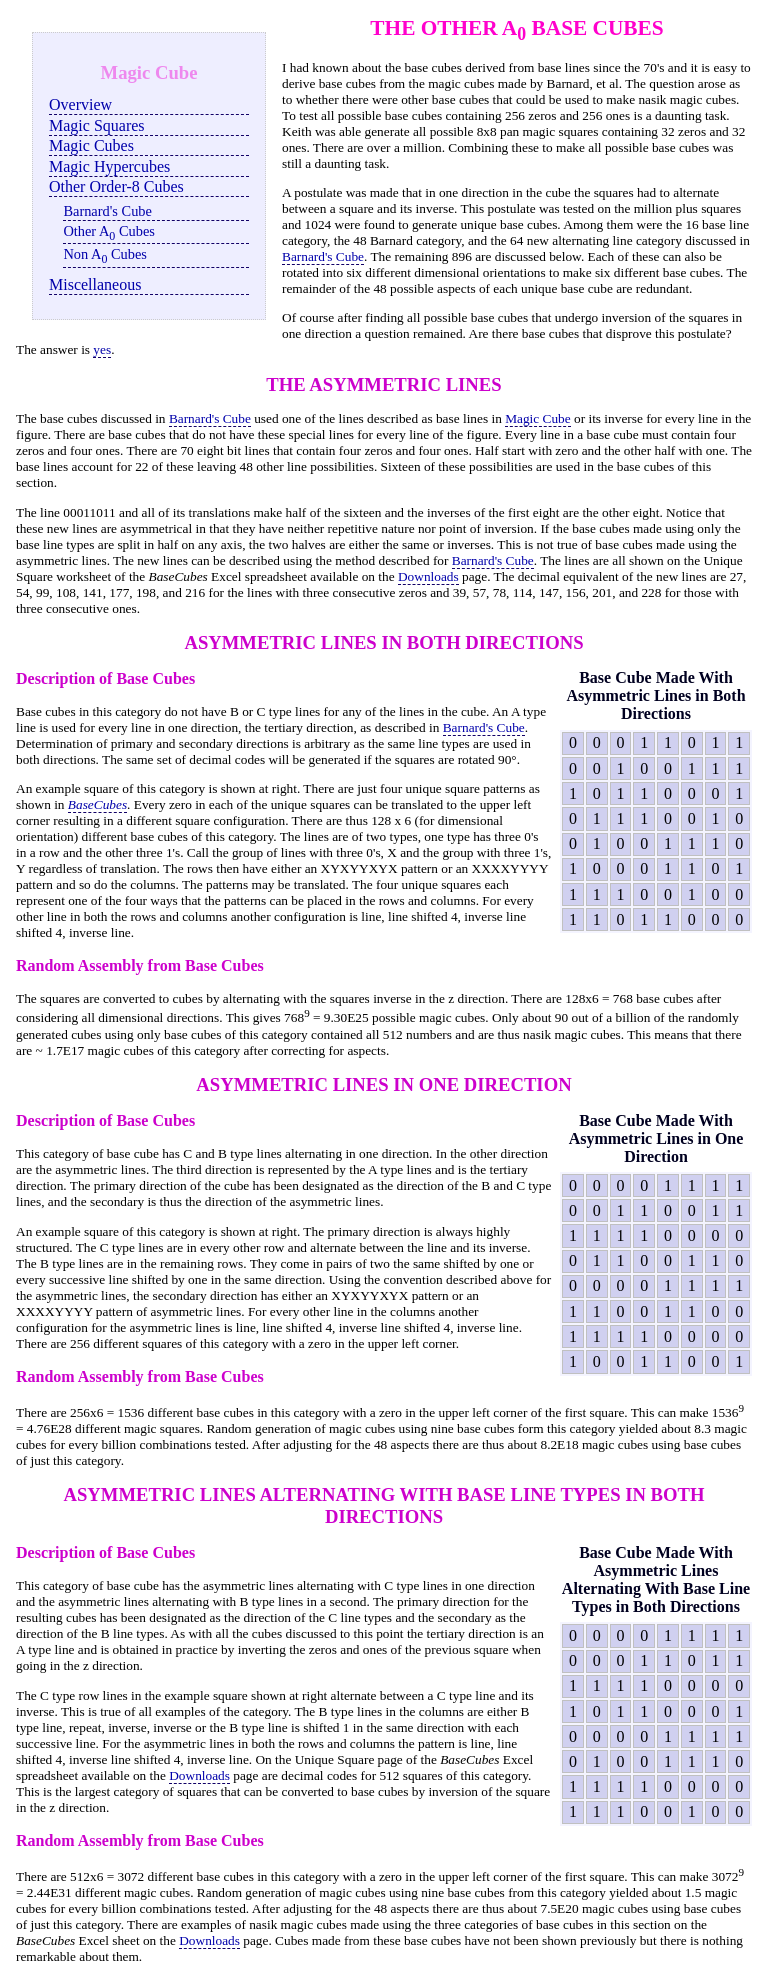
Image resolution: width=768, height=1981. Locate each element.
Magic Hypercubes (109, 166)
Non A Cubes (105, 256)
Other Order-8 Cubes (116, 186)
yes (102, 349)
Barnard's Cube (107, 211)
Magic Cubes (91, 145)
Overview (80, 104)
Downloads (428, 576)
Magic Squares (97, 125)
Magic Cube (538, 418)
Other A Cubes (109, 233)
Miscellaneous (95, 284)
